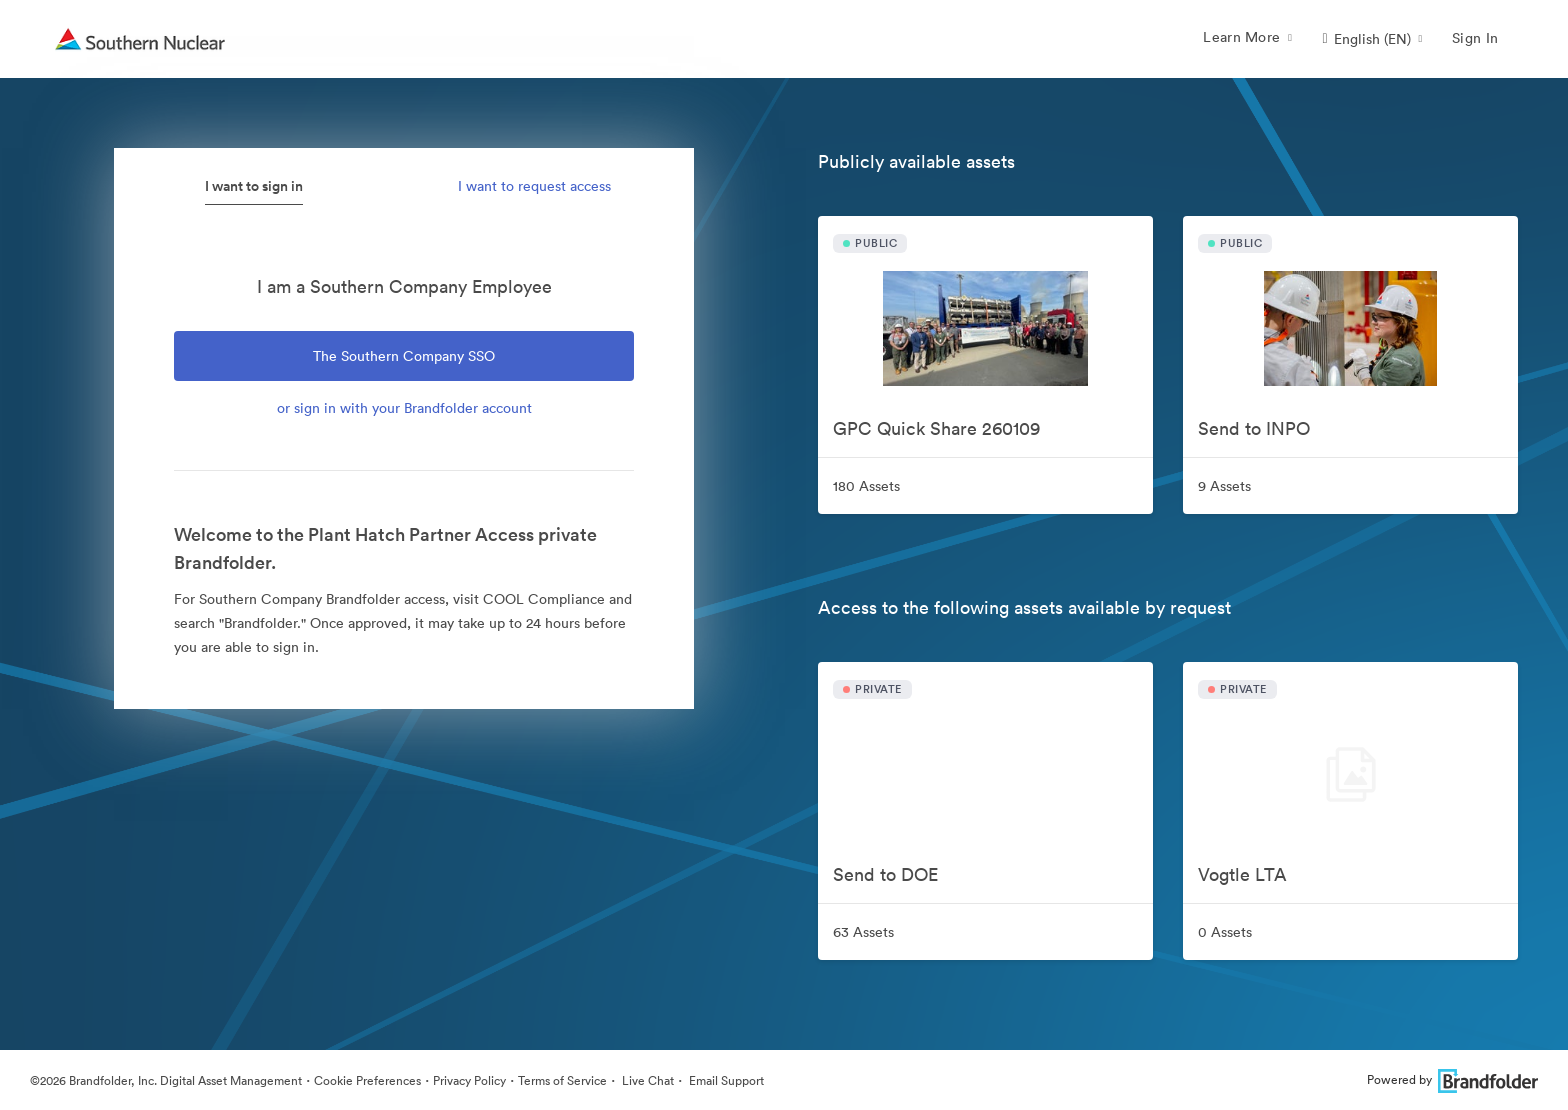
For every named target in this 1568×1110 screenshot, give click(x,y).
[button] (1372, 39)
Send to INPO (1254, 428)
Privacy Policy (469, 1080)
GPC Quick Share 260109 (936, 428)
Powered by (1452, 1079)
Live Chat (646, 1080)
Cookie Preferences (367, 1080)
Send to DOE (885, 874)
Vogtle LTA (1242, 874)
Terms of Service (562, 1080)
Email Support (725, 1080)
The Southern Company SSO (404, 356)
